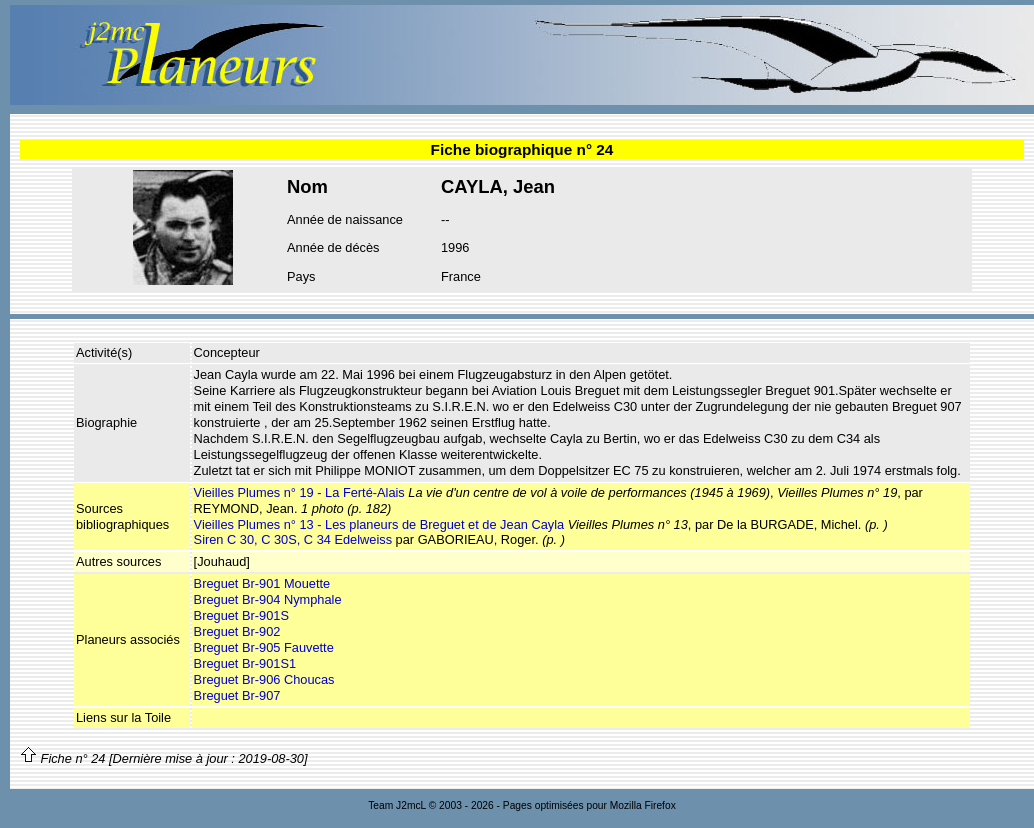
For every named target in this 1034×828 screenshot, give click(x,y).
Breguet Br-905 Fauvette (264, 647)
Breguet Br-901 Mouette (262, 583)
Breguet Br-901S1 (245, 663)
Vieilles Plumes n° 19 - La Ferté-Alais (299, 492)
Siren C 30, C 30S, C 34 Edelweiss (293, 539)
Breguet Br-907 (237, 695)
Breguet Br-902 (237, 631)
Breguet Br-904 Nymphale (268, 599)
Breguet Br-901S (241, 615)
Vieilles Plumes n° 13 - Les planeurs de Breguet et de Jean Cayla (379, 524)
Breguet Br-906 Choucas (264, 679)
